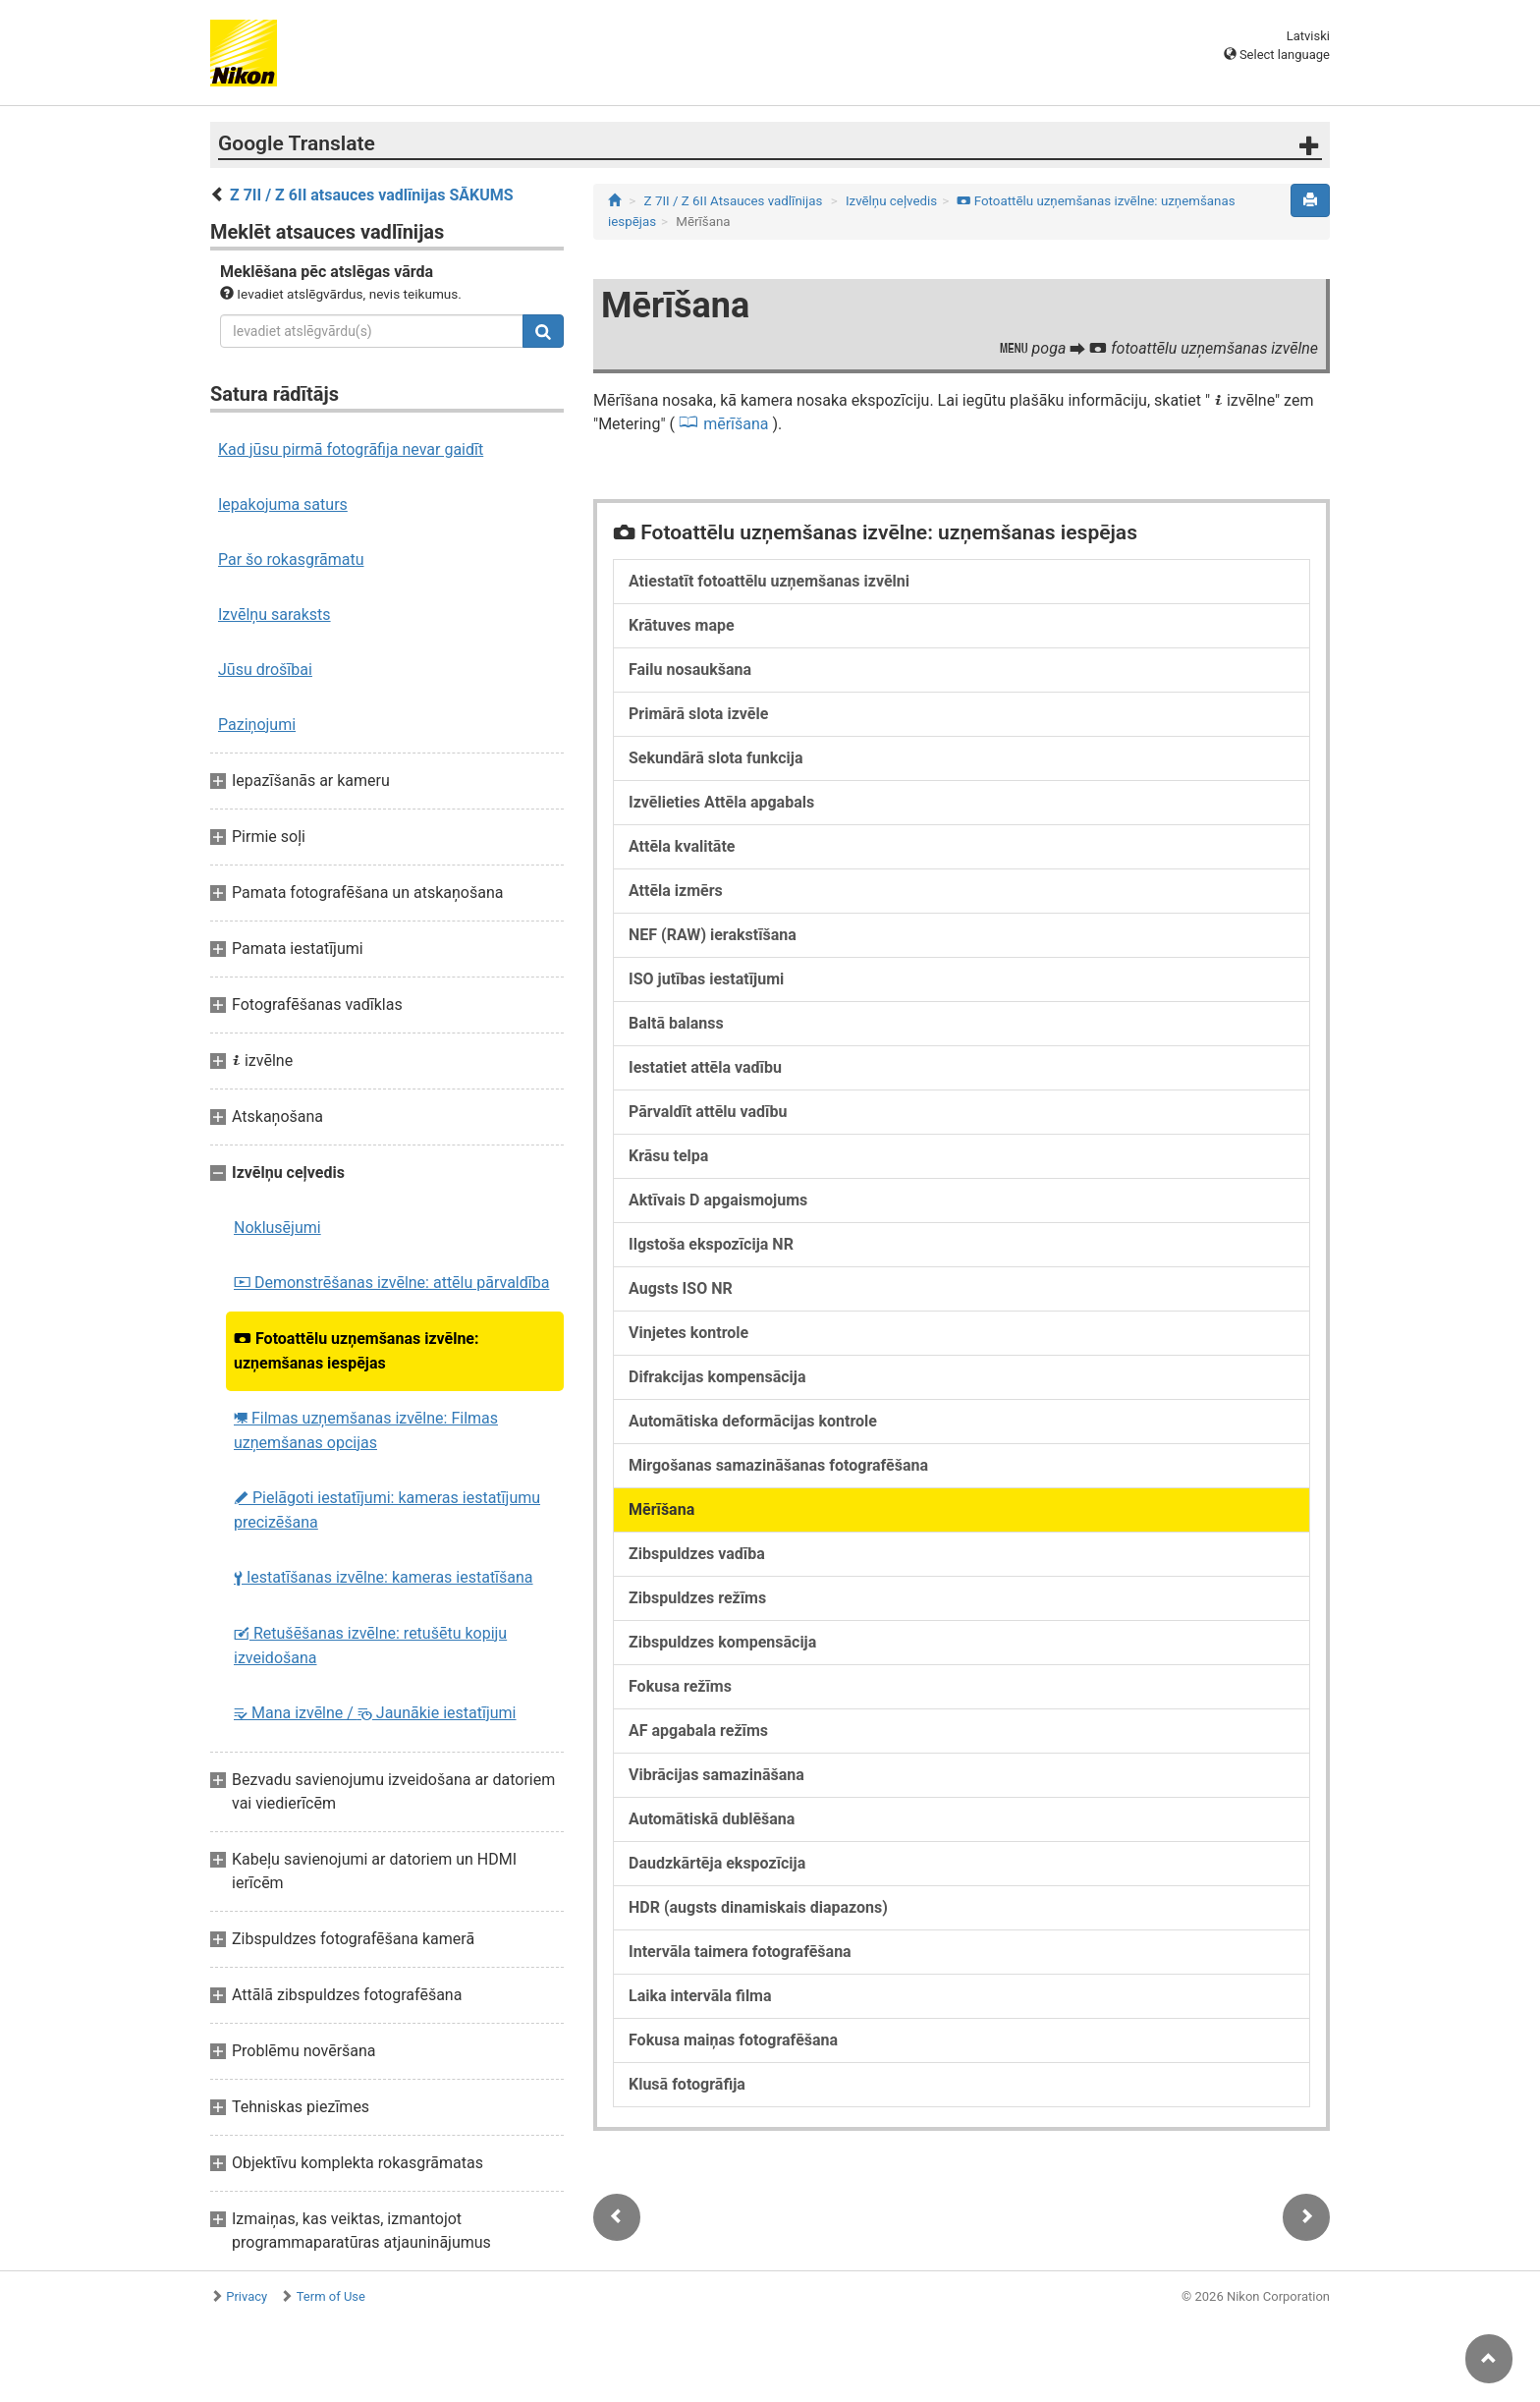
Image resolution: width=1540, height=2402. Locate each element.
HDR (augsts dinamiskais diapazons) (758, 1907)
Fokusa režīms (680, 1686)
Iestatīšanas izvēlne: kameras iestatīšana (383, 1577)
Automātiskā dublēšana (712, 1819)
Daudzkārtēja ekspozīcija (717, 1863)
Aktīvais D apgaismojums (718, 1200)
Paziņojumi (257, 724)
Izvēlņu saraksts (274, 614)
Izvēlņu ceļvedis (891, 201)
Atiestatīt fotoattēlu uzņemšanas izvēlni (769, 581)
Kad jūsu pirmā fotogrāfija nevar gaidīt (350, 449)
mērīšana (735, 424)
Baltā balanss (676, 1023)
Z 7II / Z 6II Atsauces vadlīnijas (733, 201)
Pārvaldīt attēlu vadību (708, 1111)
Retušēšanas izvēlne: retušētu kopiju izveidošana (370, 1645)
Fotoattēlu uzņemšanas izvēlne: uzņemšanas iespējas (356, 1350)
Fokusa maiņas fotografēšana (733, 2040)
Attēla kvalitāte (682, 846)
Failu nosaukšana (690, 669)
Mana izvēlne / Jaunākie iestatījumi (375, 1713)
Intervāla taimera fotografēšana (740, 1951)
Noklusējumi (277, 1227)
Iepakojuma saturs (283, 504)
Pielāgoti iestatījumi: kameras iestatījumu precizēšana (387, 1510)
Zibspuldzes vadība (697, 1553)
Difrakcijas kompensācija (717, 1377)
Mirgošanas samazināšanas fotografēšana (778, 1465)
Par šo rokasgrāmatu (291, 559)
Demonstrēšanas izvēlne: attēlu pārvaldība (391, 1282)
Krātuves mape (682, 625)
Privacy (246, 2296)
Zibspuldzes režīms (697, 1598)
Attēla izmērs (676, 890)
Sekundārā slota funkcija (715, 758)
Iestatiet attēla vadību (705, 1067)
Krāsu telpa (668, 1155)
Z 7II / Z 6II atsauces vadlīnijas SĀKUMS (372, 195)
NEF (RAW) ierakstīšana (713, 934)
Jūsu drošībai (265, 669)
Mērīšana (661, 1509)
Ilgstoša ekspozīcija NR (711, 1244)
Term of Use (331, 2296)
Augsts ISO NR (681, 1288)
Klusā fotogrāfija (687, 2084)
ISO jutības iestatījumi (706, 979)
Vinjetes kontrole (688, 1332)
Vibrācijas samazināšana (716, 1774)
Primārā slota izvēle (698, 713)
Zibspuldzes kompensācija (722, 1642)
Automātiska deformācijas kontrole (753, 1421)
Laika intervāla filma (700, 1995)
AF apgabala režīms (698, 1730)
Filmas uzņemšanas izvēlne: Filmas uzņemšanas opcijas (366, 1430)
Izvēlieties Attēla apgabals (721, 802)
